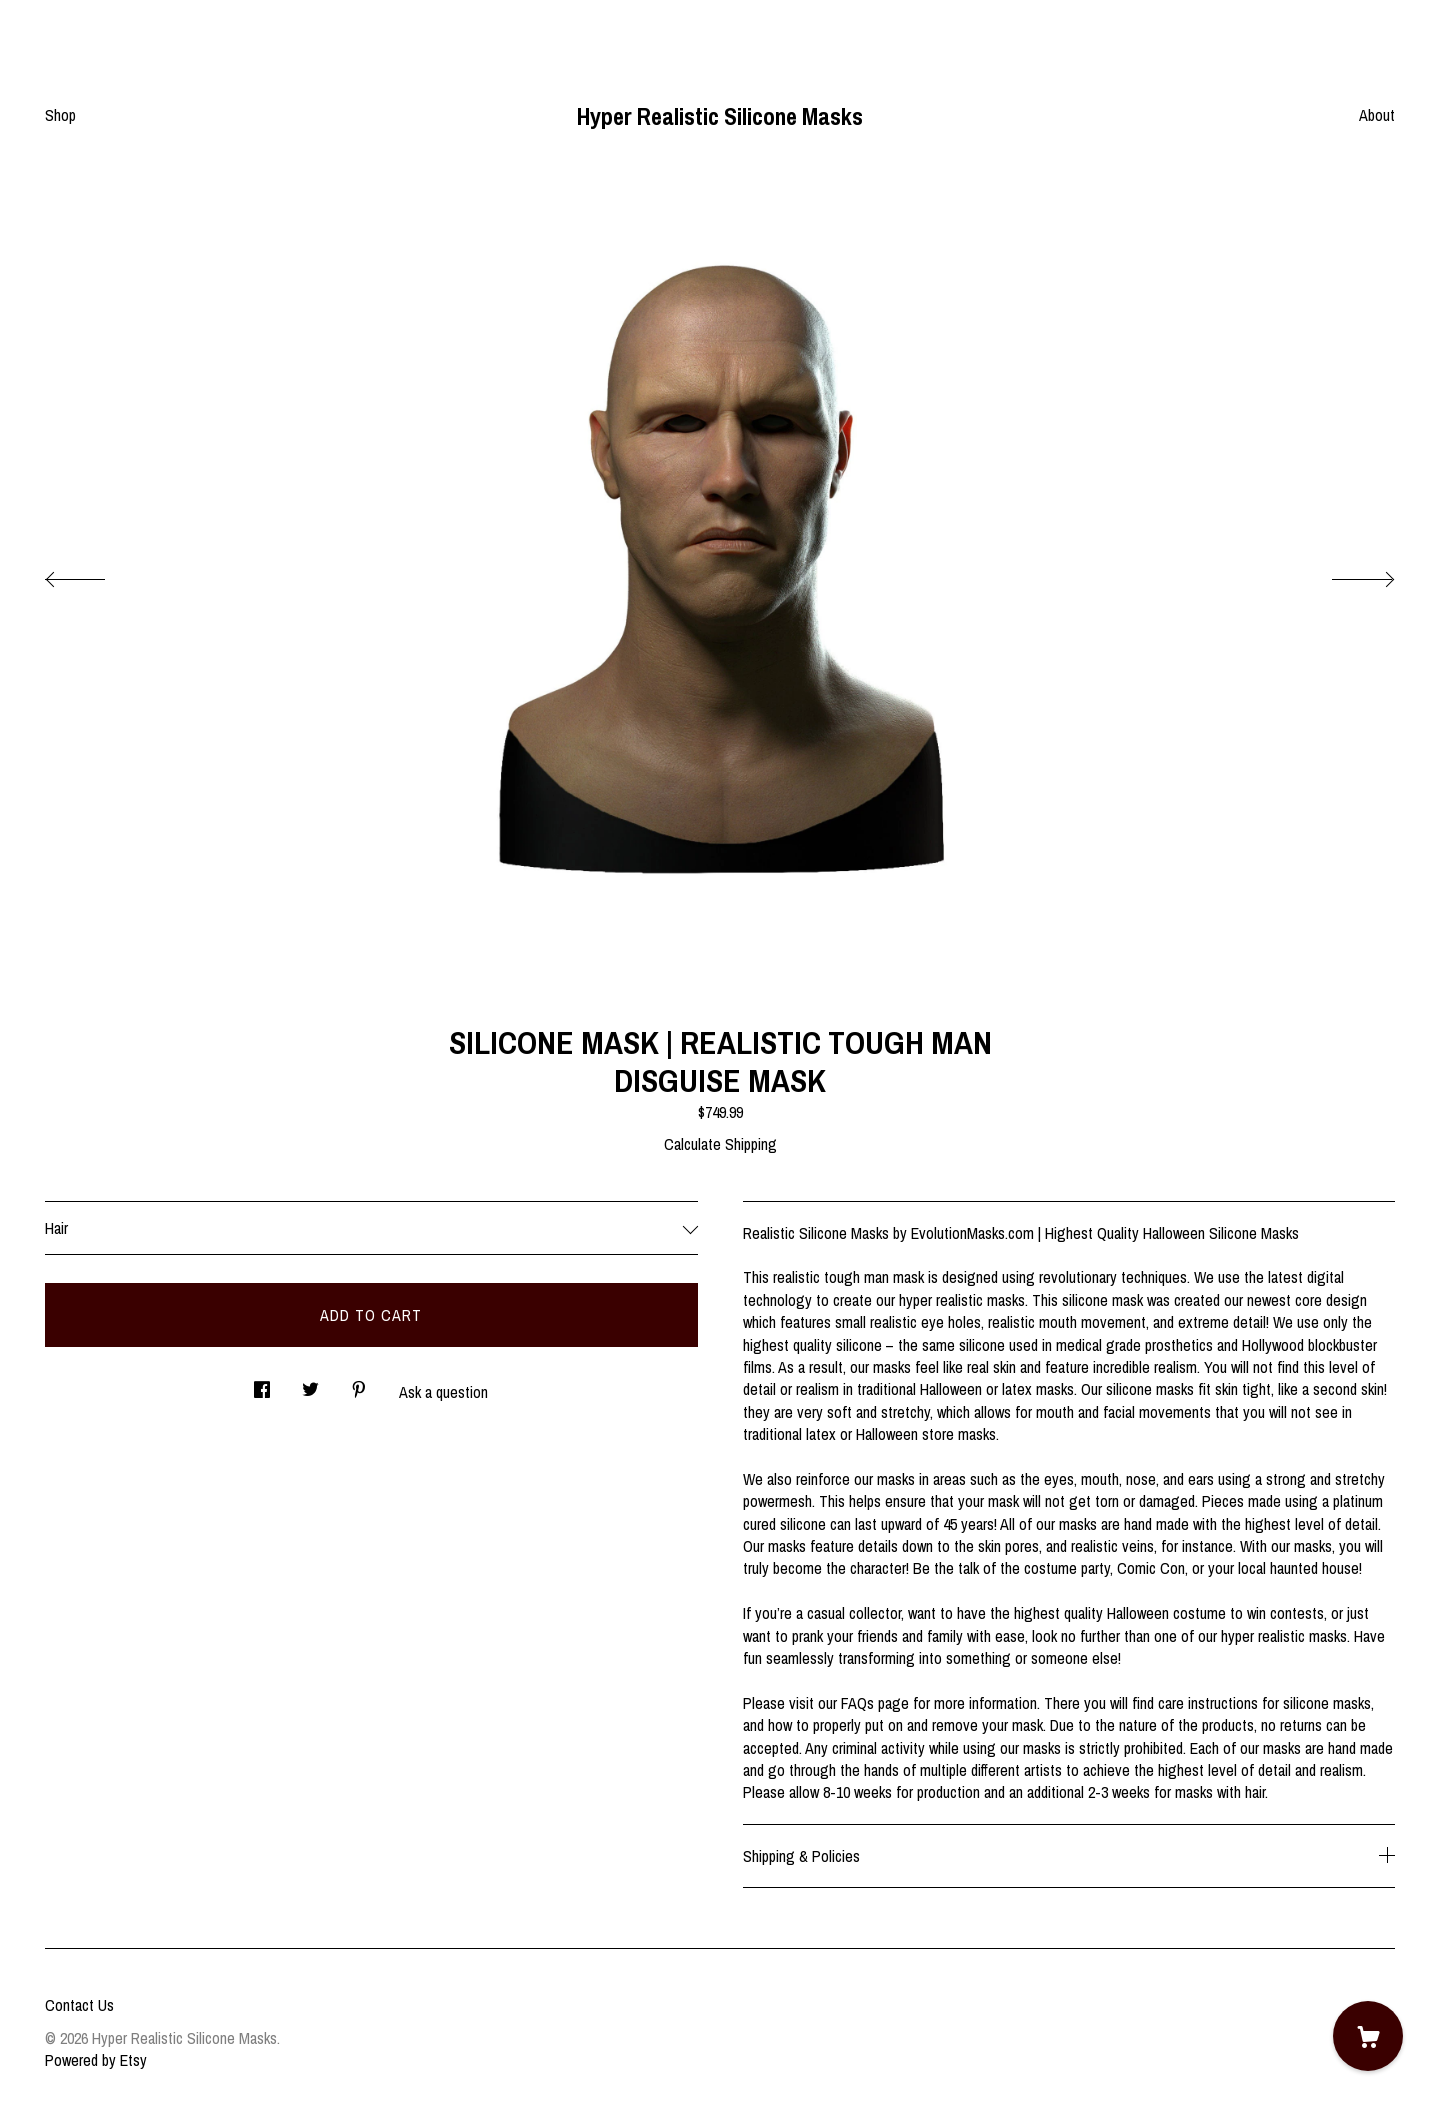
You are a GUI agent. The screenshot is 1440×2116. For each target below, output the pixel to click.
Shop (60, 115)
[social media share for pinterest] (359, 1383)
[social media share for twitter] (310, 1383)
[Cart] (1368, 2036)
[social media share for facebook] (262, 1383)
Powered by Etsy (96, 2060)
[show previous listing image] (95, 574)
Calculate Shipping (720, 1144)
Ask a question (443, 1392)
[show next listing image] (1345, 574)
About (1377, 115)
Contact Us (79, 2005)
